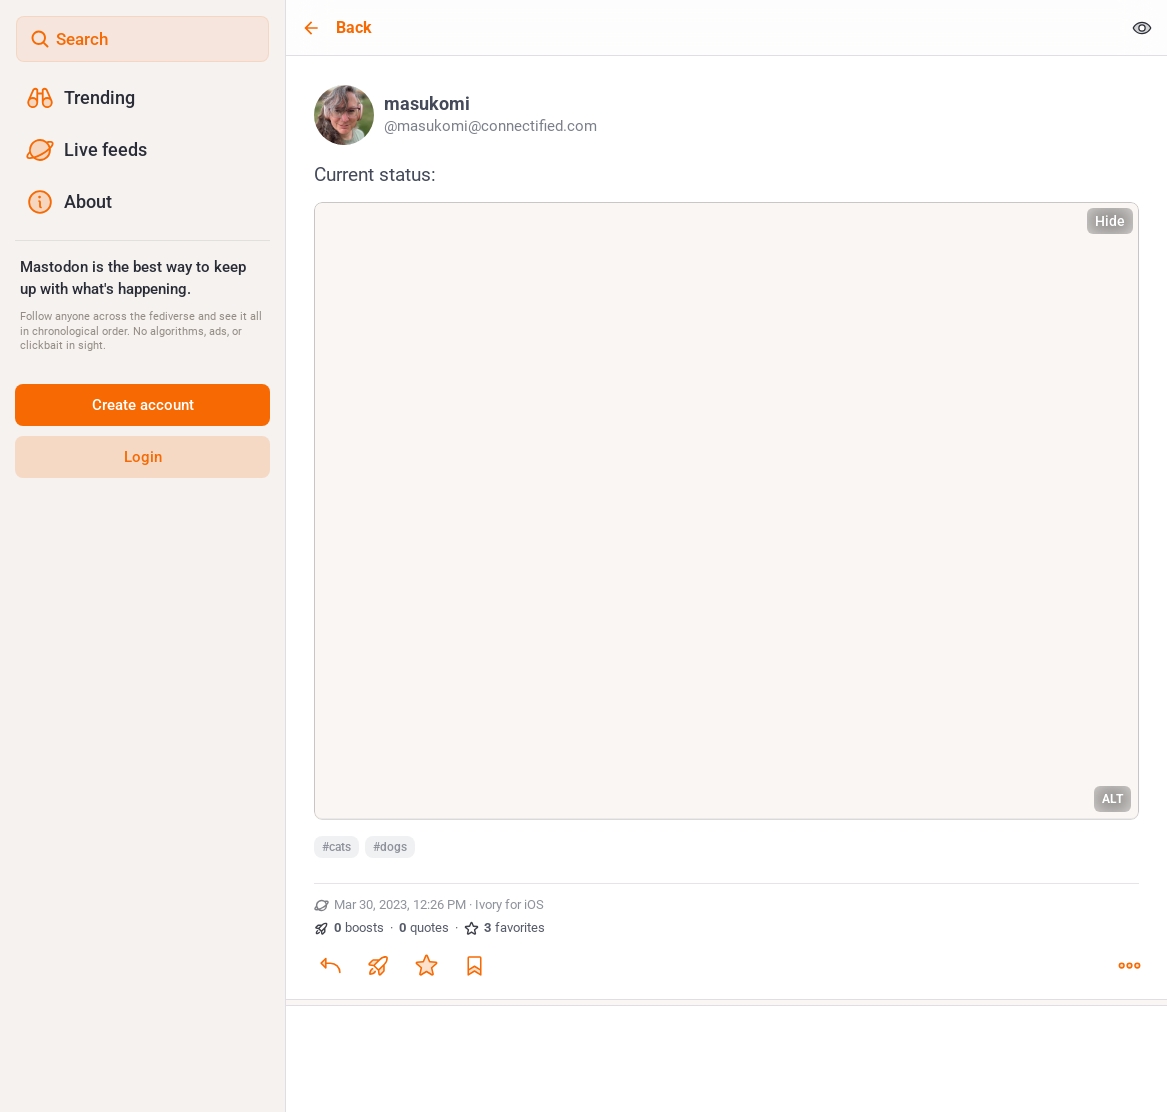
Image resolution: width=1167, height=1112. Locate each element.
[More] (1129, 965)
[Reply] (330, 965)
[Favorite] (426, 965)
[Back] (703, 27)
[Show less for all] (1142, 27)
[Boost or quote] (378, 965)
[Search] (142, 39)
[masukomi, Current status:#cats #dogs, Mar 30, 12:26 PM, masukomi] (726, 530)
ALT (1112, 799)
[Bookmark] (474, 965)
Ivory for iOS (509, 904)
